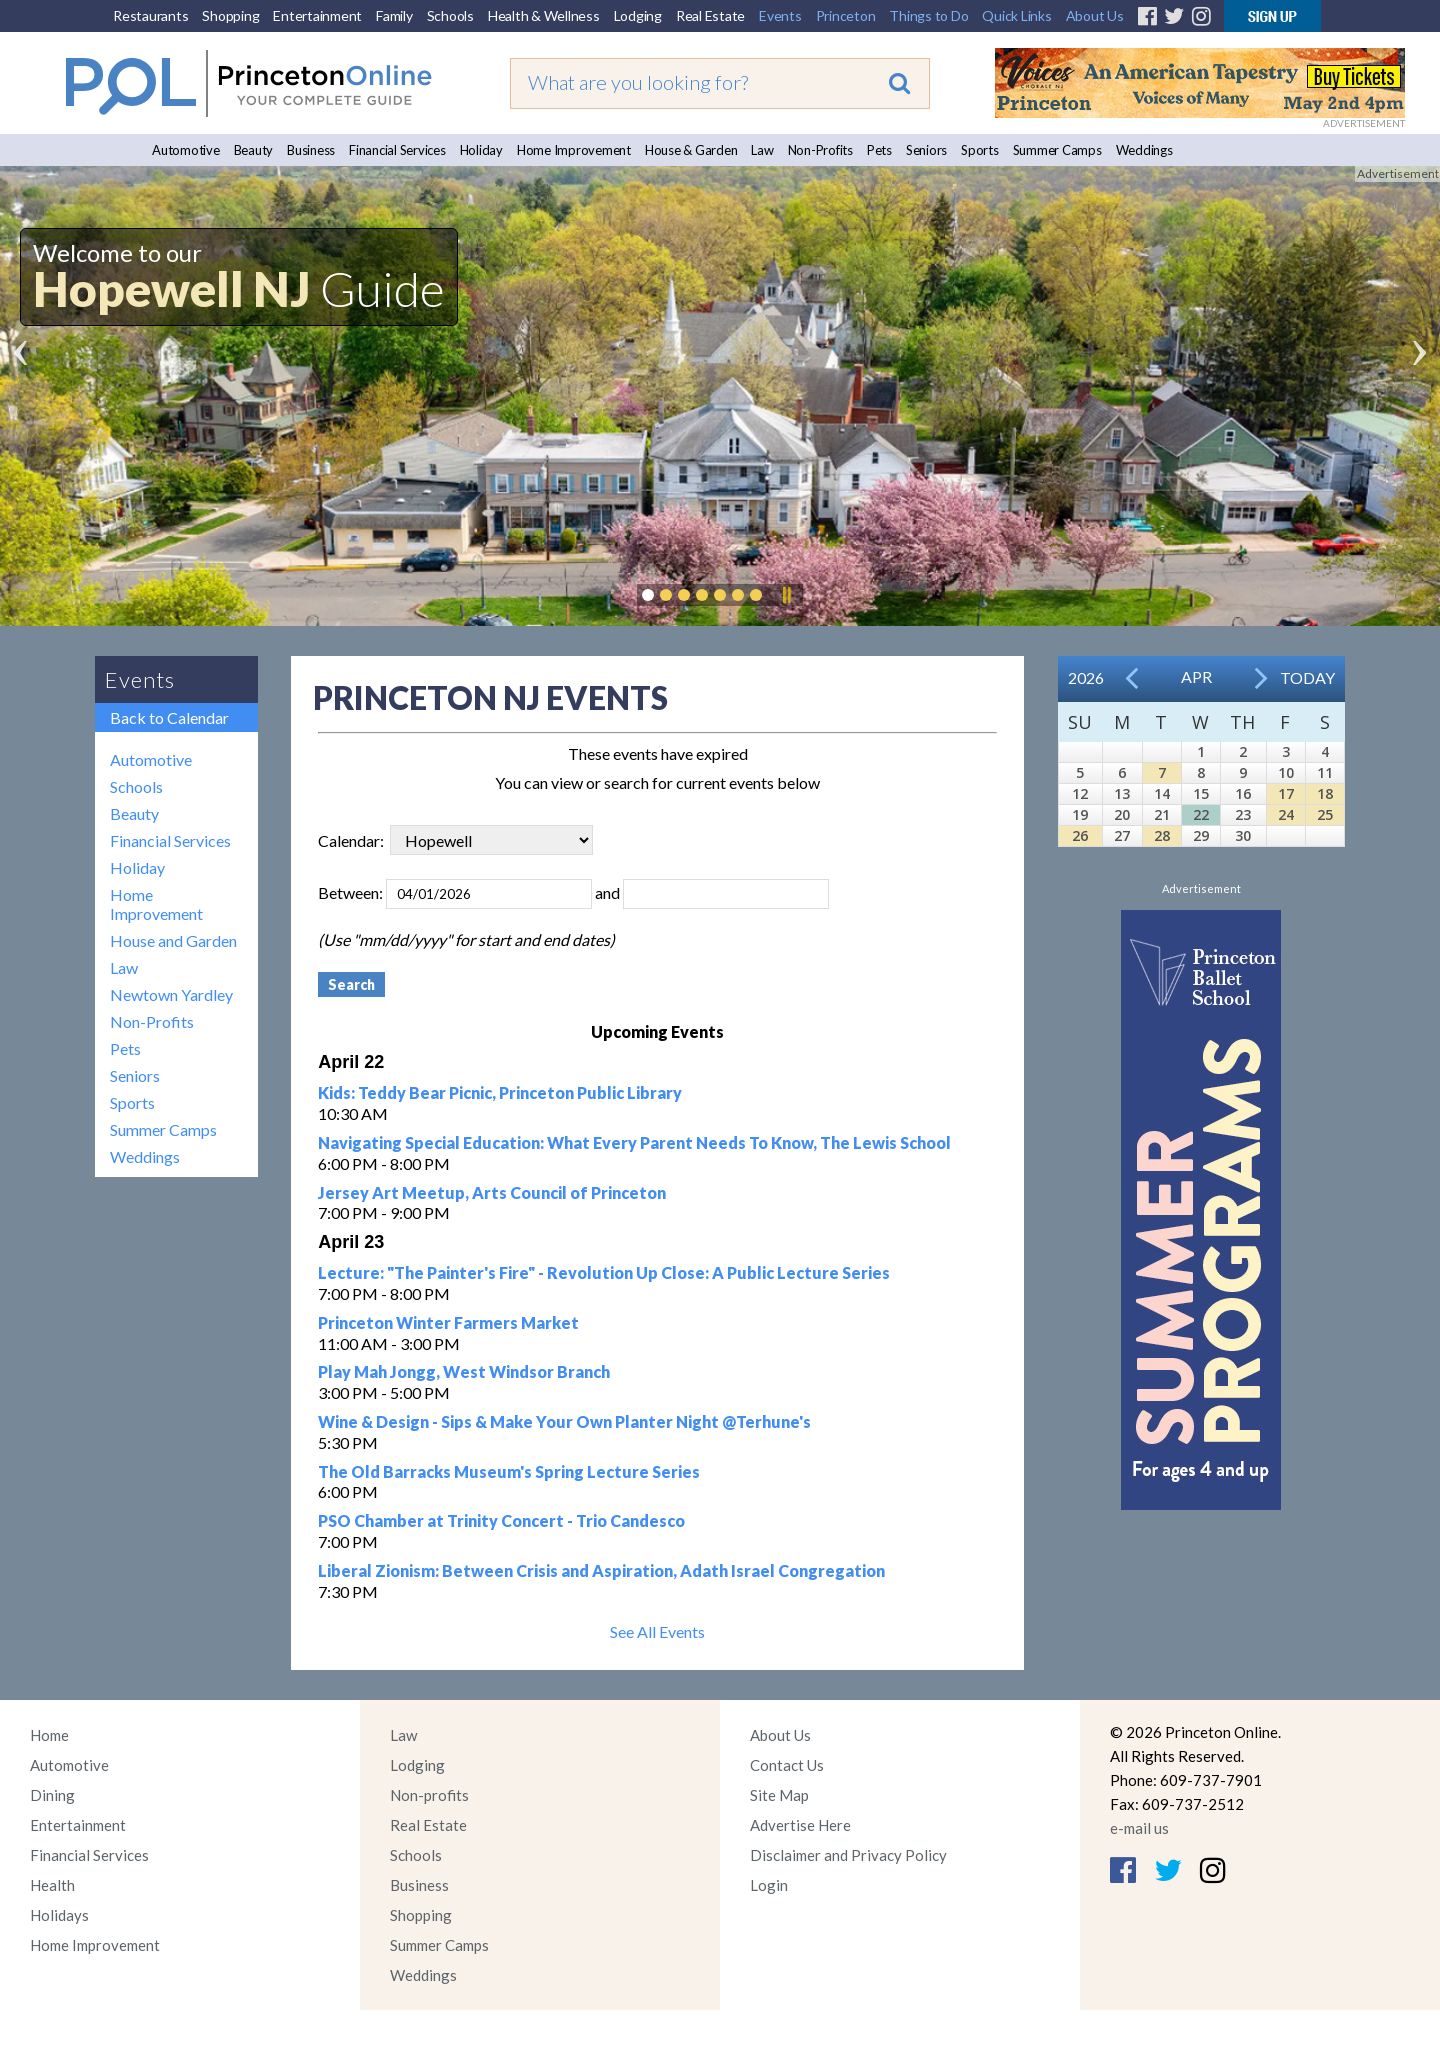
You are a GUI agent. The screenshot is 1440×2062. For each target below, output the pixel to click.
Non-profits (429, 1795)
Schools (450, 15)
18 (1325, 793)
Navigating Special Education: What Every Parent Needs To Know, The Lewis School (634, 1142)
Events (780, 15)
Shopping (230, 15)
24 (1286, 814)
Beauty (254, 150)
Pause (786, 595)
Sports (980, 150)
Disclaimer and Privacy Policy (848, 1855)
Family (394, 15)
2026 (1086, 677)
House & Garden (691, 150)
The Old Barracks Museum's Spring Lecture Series (509, 1471)
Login (769, 1885)
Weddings (1144, 150)
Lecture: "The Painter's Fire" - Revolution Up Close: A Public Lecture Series (604, 1272)
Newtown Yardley (171, 994)
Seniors (926, 150)
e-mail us (1139, 1828)
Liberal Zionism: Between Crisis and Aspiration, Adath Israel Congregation (601, 1570)
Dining (52, 1795)
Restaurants (150, 15)
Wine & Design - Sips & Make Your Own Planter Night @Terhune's (564, 1421)
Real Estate (710, 15)
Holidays (59, 1915)
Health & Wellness (544, 15)
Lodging (638, 15)
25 (1325, 814)
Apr (1196, 676)
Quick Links (1016, 15)
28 (1162, 835)
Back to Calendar (169, 717)
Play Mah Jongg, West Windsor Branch (464, 1371)
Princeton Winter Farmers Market (448, 1322)
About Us (1095, 15)
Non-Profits (820, 150)
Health (52, 1885)
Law (762, 150)
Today (1307, 677)
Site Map (779, 1795)
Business (311, 150)
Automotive (186, 150)
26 (1080, 835)
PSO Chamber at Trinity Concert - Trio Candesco (501, 1520)
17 (1286, 793)
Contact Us (787, 1765)
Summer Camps (1057, 150)
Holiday (481, 150)
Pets (879, 150)
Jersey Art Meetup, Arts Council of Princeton (492, 1192)
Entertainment (317, 15)
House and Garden (173, 940)
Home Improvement (574, 150)
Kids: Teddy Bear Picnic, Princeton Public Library (500, 1092)
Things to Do (928, 15)
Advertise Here (800, 1825)
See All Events (657, 1631)
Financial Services (397, 150)
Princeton (846, 15)
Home (49, 1735)
